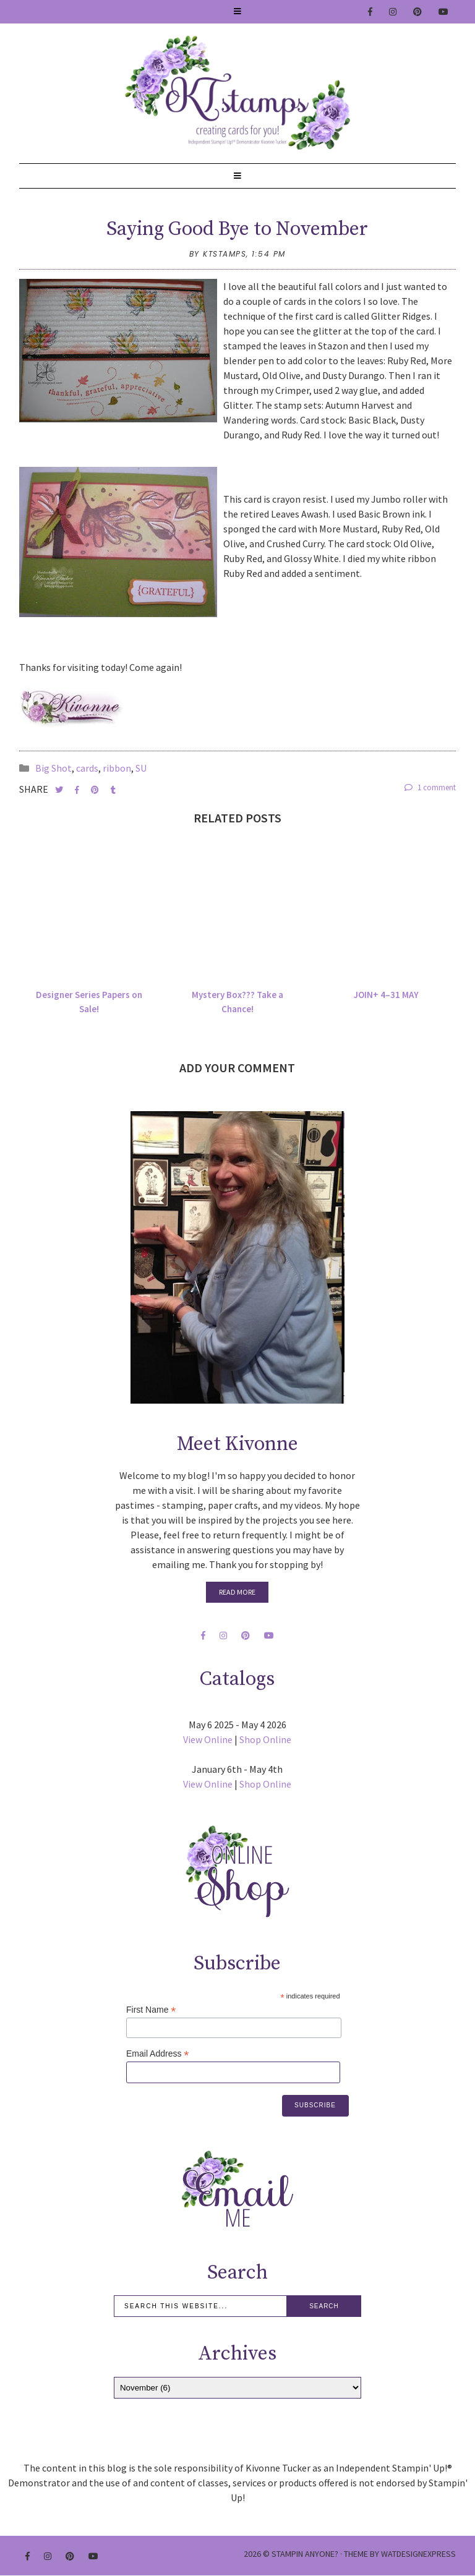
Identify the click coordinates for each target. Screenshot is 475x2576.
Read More (237, 1592)
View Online (208, 1739)
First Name (151, 2010)
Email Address (157, 2054)
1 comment (430, 787)
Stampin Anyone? (305, 2553)
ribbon (117, 768)
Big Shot (53, 768)
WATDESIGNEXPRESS (418, 2553)
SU (141, 768)
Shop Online (265, 1739)
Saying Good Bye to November (237, 229)
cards (87, 768)
